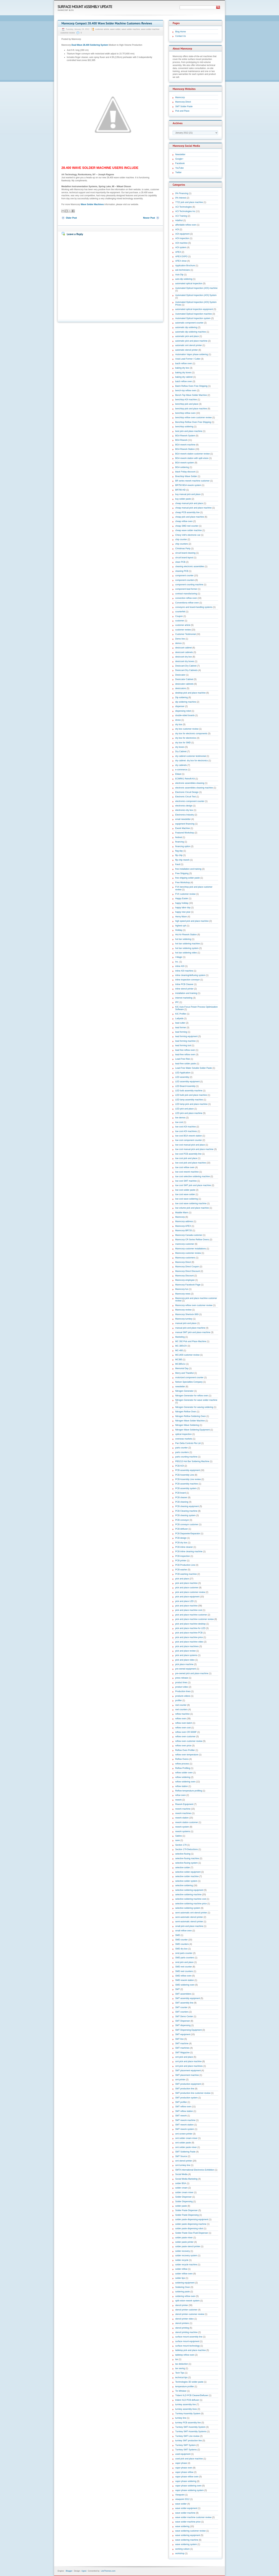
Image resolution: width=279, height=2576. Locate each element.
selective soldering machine (188, 1894)
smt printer (180, 2079)
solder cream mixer (184, 2192)
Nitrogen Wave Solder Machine (190, 1420)
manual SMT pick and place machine (192, 1332)
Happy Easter (181, 898)
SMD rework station (184, 1980)
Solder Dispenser (183, 2197)
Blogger (69, 2571)
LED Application (182, 1072)
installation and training (186, 993)
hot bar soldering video (186, 952)
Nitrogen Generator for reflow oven (191, 1395)
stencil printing (182, 2328)
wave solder (115, 29)
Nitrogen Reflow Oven (185, 1411)
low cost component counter (188, 1140)
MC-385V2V (181, 1346)
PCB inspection (182, 1556)
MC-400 (179, 1350)
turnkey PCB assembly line (188, 2422)
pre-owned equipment (185, 1669)
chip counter (181, 539)
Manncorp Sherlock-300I (187, 1314)
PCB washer (181, 1569)
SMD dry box (181, 1949)
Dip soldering (181, 697)
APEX (178, 252)
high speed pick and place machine (192, 921)
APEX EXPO (181, 256)
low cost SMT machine (186, 1181)
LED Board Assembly (185, 1086)
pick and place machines (187, 1646)
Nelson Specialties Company (188, 1382)
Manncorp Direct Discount (187, 1271)
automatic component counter (189, 323)
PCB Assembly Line (184, 1475)
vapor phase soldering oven (188, 2485)
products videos (182, 1696)
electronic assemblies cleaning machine (194, 788)
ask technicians (182, 270)
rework (178, 1800)
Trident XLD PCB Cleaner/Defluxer (191, 2395)
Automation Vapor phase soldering (191, 354)
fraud (177, 864)
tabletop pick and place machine (190, 2350)
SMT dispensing (183, 2025)
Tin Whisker (180, 2391)
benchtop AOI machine (186, 399)
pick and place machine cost (188, 1610)
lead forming (181, 1032)
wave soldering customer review (190, 2531)
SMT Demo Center (184, 2016)
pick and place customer (186, 1587)
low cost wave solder (185, 1194)
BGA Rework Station (185, 449)
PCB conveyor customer (186, 1524)
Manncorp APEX (183, 1226)
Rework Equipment (184, 1804)
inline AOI (179, 966)
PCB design (180, 1538)
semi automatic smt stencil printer (191, 1912)
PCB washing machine (186, 1574)
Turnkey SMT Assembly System (190, 2427)
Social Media (181, 2174)
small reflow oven (183, 1930)
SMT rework (181, 2115)
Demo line (180, 639)
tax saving (180, 2368)
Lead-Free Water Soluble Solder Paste (193, 1068)
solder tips (180, 2278)
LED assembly (182, 1077)
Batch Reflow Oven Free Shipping (191, 386)
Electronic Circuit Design (187, 792)
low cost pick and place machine (190, 1163)
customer (179, 620)
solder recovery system (186, 2255)
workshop (179, 2553)
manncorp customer (184, 1244)
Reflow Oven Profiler (185, 1750)
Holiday (178, 930)
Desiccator (180, 675)
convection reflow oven (186, 598)
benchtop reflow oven (185, 413)
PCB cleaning (181, 1502)
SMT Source (181, 2156)
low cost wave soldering (186, 1199)
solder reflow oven (184, 2273)
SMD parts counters (184, 1957)
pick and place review (185, 1651)
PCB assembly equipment (187, 1470)
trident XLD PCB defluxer (187, 2400)
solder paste (181, 2206)
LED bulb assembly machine (188, 1090)
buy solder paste (183, 499)
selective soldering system (187, 1908)
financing (179, 842)
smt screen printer (183, 2134)
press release (181, 1678)
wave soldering (182, 2526)
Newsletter (180, 154)
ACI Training (181, 216)
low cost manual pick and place (190, 1145)
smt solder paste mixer (186, 2147)
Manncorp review (183, 1310)
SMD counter (181, 1939)
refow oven (180, 1795)
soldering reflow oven (185, 2296)
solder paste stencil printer (187, 2246)
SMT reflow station (184, 2111)
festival (178, 837)
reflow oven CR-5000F (186, 1732)
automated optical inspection (188, 283)
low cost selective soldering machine (192, 1176)
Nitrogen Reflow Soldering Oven (190, 1416)
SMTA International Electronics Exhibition (194, 2170)
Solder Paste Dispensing (187, 2215)
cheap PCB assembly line (187, 512)
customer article (102, 29)
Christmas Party (182, 548)
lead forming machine (185, 1041)
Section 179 (180, 1845)
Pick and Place (182, 111)
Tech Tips (179, 2373)
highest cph (180, 925)
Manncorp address (184, 1221)
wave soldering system (186, 2544)
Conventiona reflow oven (187, 602)
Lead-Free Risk (182, 1059)
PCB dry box (181, 1542)
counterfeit (180, 611)
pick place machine (184, 1664)
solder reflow (181, 2269)
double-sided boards (185, 715)
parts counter (181, 1447)
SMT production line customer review (192, 2093)
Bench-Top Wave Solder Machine (191, 395)
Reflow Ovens (182, 1759)
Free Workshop (182, 882)
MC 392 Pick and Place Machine (190, 1341)
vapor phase (181, 2463)
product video (181, 1687)
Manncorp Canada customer (188, 1235)
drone (178, 720)
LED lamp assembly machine (189, 1099)
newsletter (180, 1386)
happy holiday (181, 903)
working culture (182, 2549)
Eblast (178, 774)
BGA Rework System (185, 435)
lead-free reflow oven (185, 1054)
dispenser (180, 706)
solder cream (181, 2188)
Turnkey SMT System (185, 2445)
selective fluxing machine (187, 1858)
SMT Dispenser (182, 2021)
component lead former (186, 589)
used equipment (182, 2454)
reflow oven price (183, 1745)
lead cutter (180, 1023)
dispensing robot (183, 711)
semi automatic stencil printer (189, 1917)
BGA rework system (184, 462)
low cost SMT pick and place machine (193, 1185)
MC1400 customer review (187, 1355)
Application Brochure (185, 265)
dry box (178, 724)
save (177, 1840)
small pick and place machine (189, 1926)
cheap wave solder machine (188, 530)
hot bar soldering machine (187, 943)
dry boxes (180, 747)
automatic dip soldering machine (190, 332)
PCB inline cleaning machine (188, 1551)
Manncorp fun (181, 1289)
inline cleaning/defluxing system (190, 975)
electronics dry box (184, 810)
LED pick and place (184, 1109)
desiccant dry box (183, 657)
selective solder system (186, 1881)
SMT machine (181, 2043)
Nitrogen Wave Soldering (187, 1425)
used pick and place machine (189, 2458)
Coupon (179, 616)
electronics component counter (189, 801)
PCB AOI (179, 1466)
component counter (184, 575)
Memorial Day (181, 1368)
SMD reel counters (184, 1971)
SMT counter (181, 2007)
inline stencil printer (184, 989)
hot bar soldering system (187, 948)
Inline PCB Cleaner (184, 984)
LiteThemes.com (108, 2571)
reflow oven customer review (188, 1741)
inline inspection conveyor (187, 979)
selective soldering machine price (191, 1903)
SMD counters (182, 1944)
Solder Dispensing (184, 2201)
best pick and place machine (188, 431)
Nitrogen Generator (184, 1391)
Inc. (177, 962)
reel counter (180, 1705)
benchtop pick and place (186, 404)
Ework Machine (182, 828)
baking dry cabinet (184, 377)
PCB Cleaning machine (186, 1511)
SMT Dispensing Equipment (188, 2030)
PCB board (180, 1493)
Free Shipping (182, 873)
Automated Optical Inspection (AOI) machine (196, 288)
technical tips (181, 2377)
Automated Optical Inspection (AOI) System (196, 295)
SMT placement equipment (188, 2070)
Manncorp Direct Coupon (187, 1266)
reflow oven (180, 1718)
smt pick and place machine (188, 2061)
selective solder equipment (188, 1872)
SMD (177, 1935)
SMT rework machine (185, 2120)
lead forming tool (183, 1045)
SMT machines (182, 2048)
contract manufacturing (186, 593)
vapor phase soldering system (189, 2490)
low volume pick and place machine (192, 1208)
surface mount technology (187, 2346)
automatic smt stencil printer (188, 345)
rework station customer (186, 1822)
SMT (177, 1989)
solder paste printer (184, 2242)
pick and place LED (184, 1601)
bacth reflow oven (183, 363)
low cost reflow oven (184, 1167)
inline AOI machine (184, 971)
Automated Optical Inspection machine (193, 314)
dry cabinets (181, 765)
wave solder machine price (188, 2522)
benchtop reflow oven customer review (193, 417)
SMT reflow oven (183, 2106)
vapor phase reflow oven (187, 2476)
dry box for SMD (183, 742)
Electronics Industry (184, 815)
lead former (180, 1027)
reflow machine (182, 1714)
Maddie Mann (181, 1212)
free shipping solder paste (187, 878)
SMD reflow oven (183, 1976)
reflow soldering (182, 1777)
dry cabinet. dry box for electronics (191, 760)
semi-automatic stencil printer (189, 1921)
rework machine (182, 1809)
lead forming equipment (186, 1036)
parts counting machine (186, 1457)
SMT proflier (181, 2102)
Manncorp (180, 97)
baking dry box (182, 368)
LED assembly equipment (187, 1081)
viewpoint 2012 (182, 2499)
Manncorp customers (185, 1257)
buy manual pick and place (188, 494)
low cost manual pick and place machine (194, 1149)
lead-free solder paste (185, 1063)
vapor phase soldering (185, 2481)
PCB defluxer (181, 1529)
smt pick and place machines (189, 2066)
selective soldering (184, 1885)
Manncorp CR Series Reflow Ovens (192, 1239)
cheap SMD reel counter (186, 526)
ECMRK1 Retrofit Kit (185, 778)
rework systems (182, 1831)
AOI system (180, 247)
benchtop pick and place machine (191, 408)
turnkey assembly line (185, 2404)
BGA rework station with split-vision (192, 458)
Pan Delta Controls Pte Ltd (188, 1443)
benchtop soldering (184, 426)
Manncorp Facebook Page (187, 1284)
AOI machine (181, 243)
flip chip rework (182, 860)
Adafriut (179, 220)
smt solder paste (183, 2142)
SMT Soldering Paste (185, 2151)
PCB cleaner (181, 1497)
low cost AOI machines (186, 1131)
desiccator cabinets (184, 684)
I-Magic (178, 957)
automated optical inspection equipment (194, 309)
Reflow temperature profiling (188, 1790)
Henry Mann (181, 916)
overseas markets (183, 1439)
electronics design (183, 805)
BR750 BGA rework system (188, 485)
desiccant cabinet (183, 647)
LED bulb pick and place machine (191, 1095)
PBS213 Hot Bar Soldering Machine (192, 1461)
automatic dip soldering (186, 327)
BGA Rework (181, 440)
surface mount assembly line (188, 2337)
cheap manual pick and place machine (193, 508)
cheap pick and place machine (189, 517)
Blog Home (180, 31)
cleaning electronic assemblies (189, 566)
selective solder (182, 1867)
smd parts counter (183, 1953)
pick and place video (185, 1660)
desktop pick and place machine (190, 693)
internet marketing (183, 998)
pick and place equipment (187, 1596)
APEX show (180, 261)
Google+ (179, 159)
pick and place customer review (190, 1592)
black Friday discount (185, 471)
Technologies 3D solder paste (189, 2382)
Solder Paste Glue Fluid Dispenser (191, 2233)
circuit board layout (184, 557)
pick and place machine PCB (188, 1632)
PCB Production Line (185, 1565)
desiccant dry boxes (184, 661)
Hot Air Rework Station (186, 934)
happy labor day (182, 907)
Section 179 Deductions (186, 1849)
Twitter (178, 172)
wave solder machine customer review (193, 2517)
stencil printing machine (186, 2332)
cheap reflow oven (184, 521)
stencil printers (182, 2323)
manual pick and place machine (190, 1328)
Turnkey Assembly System (187, 2413)
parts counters (182, 1452)
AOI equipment (182, 234)
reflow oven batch (183, 1723)
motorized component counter (189, 1377)
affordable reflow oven (185, 225)
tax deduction (181, 2364)
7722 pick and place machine (189, 202)
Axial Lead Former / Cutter (187, 359)
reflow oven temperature (186, 1754)
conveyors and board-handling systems (193, 607)
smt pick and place (184, 2057)
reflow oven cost (183, 1727)
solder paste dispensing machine (190, 2224)
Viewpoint (180, 2495)
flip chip (179, 855)
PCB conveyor (182, 1520)
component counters (185, 580)
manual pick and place (185, 1323)
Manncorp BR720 (183, 1230)
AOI (177, 229)
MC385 (178, 1359)
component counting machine (189, 584)
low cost (179, 1122)
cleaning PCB (181, 571)
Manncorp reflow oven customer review (193, 1305)
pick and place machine (186, 1583)
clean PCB (180, 562)
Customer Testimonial (185, 634)
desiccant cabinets (184, 652)
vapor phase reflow (184, 2472)
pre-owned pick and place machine (191, 1673)
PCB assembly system (186, 1488)
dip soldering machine (185, 702)
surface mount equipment (187, 2341)
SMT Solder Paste (184, 106)
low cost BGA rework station (188, 1136)
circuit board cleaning (185, 553)
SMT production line (184, 2088)
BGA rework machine (185, 444)
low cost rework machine (187, 1172)
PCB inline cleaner (184, 1547)
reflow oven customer (185, 1736)
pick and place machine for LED (190, 1628)
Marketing (180, 1337)
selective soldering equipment (189, 1890)
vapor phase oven (183, 2468)
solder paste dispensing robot (189, 2228)
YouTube (179, 168)
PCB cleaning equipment (187, 1506)
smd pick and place (184, 1962)
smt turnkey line (182, 2165)
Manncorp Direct (183, 102)
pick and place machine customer (191, 1615)
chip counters (181, 544)
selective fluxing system (186, 1863)
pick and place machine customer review (194, 1619)
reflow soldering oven (185, 1781)
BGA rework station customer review (192, 454)
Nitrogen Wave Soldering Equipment (192, 1430)
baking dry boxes (183, 372)
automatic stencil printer (186, 350)
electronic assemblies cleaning (189, 783)
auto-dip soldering (183, 279)
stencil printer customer (186, 2309)
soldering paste (182, 2291)
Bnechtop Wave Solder (186, 476)
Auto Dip (179, 274)
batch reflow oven (183, 381)
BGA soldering (182, 467)
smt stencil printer (183, 2161)
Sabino (178, 1836)
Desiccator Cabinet (184, 679)
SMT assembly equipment (187, 1998)
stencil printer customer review (189, 2314)
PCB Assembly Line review (188, 1479)
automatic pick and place (187, 336)
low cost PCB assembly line (188, 1154)
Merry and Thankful (184, 1373)
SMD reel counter (183, 1966)
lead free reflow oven (185, 1050)
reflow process (182, 1763)
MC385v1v (180, 1364)
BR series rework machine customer (192, 481)
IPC (177, 1002)
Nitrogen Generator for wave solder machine (196, 1400)
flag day (179, 851)
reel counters (181, 1709)
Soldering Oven (182, 2287)
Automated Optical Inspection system (192, 318)
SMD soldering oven (184, 1985)
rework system (182, 1827)
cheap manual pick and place (189, 503)
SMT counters (181, 2012)
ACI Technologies (183, 207)
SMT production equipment (188, 2084)
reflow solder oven (184, 1772)
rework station (182, 1818)
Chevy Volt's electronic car (187, 535)
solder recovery (182, 2251)
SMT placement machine (187, 2075)
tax (176, 2359)
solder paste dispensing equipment (191, 2219)
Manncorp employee (185, 1280)
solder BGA (180, 2183)
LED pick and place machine (188, 1113)
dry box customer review (186, 729)
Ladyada (179, 1018)
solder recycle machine (186, 2264)
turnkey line (180, 2418)
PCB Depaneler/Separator (187, 1533)
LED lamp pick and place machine (191, 1104)
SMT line (179, 2039)
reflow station (181, 1786)
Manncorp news (182, 1294)
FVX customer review (185, 894)
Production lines (182, 1691)
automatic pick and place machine (191, 341)
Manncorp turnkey (183, 1319)
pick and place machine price (189, 1637)
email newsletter (183, 819)
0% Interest (180, 198)
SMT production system (186, 2097)
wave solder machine (131, 29)
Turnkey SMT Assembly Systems (190, 2431)
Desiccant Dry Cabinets (186, 670)
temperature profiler (184, 2386)
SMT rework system (184, 2129)
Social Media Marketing (186, 2179)
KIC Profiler (180, 1014)
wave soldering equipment (187, 2535)
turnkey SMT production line (188, 2440)
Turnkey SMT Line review (187, 2436)
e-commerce (181, 769)
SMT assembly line (184, 2003)
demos (178, 643)
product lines (181, 1682)
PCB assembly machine (186, 1484)
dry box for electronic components (191, 733)
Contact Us (180, 36)
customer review (183, 629)
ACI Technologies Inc (185, 211)
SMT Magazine (182, 2052)
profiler (178, 1700)
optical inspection (183, 1434)
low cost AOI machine (185, 1126)
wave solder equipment (186, 2508)
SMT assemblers (183, 1994)
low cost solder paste (185, 1190)
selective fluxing (182, 1854)
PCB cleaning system (185, 1515)
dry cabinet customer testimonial (190, 756)
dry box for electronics (185, 738)
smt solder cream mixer (186, 2138)
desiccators (180, 688)
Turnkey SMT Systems (186, 2449)
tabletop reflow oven (184, 2355)
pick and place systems (186, 1655)
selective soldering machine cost (190, 1899)
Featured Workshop (184, 832)
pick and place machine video (189, 1642)
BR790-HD (180, 490)
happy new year (182, 912)
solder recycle (181, 2260)
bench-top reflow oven (185, 390)
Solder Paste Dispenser (186, 2210)
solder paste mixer (184, 2237)
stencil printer (181, 2305)
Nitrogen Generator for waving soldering (194, 1407)
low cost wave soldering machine (190, 1203)
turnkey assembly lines (186, 2409)
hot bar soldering (183, 939)
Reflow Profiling (182, 1768)
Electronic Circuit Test (185, 796)
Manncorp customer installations (190, 1248)
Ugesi (83, 2571)
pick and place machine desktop (190, 1624)
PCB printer (180, 1560)
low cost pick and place (186, 1158)
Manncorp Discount (184, 1275)
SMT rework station (184, 2124)
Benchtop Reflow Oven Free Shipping (193, 422)
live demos (180, 1117)
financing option (182, 846)
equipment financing (184, 824)
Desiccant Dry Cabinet (185, 666)
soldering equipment (184, 2282)
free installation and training (188, 869)
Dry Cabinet (180, 751)
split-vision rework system (187, 2300)
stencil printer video (184, 2319)
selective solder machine (187, 1876)
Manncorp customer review (188, 1253)
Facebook (180, 163)
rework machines (183, 1813)
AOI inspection (182, 238)
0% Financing (181, 193)
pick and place (182, 1578)
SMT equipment (182, 2034)
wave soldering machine (186, 2540)
